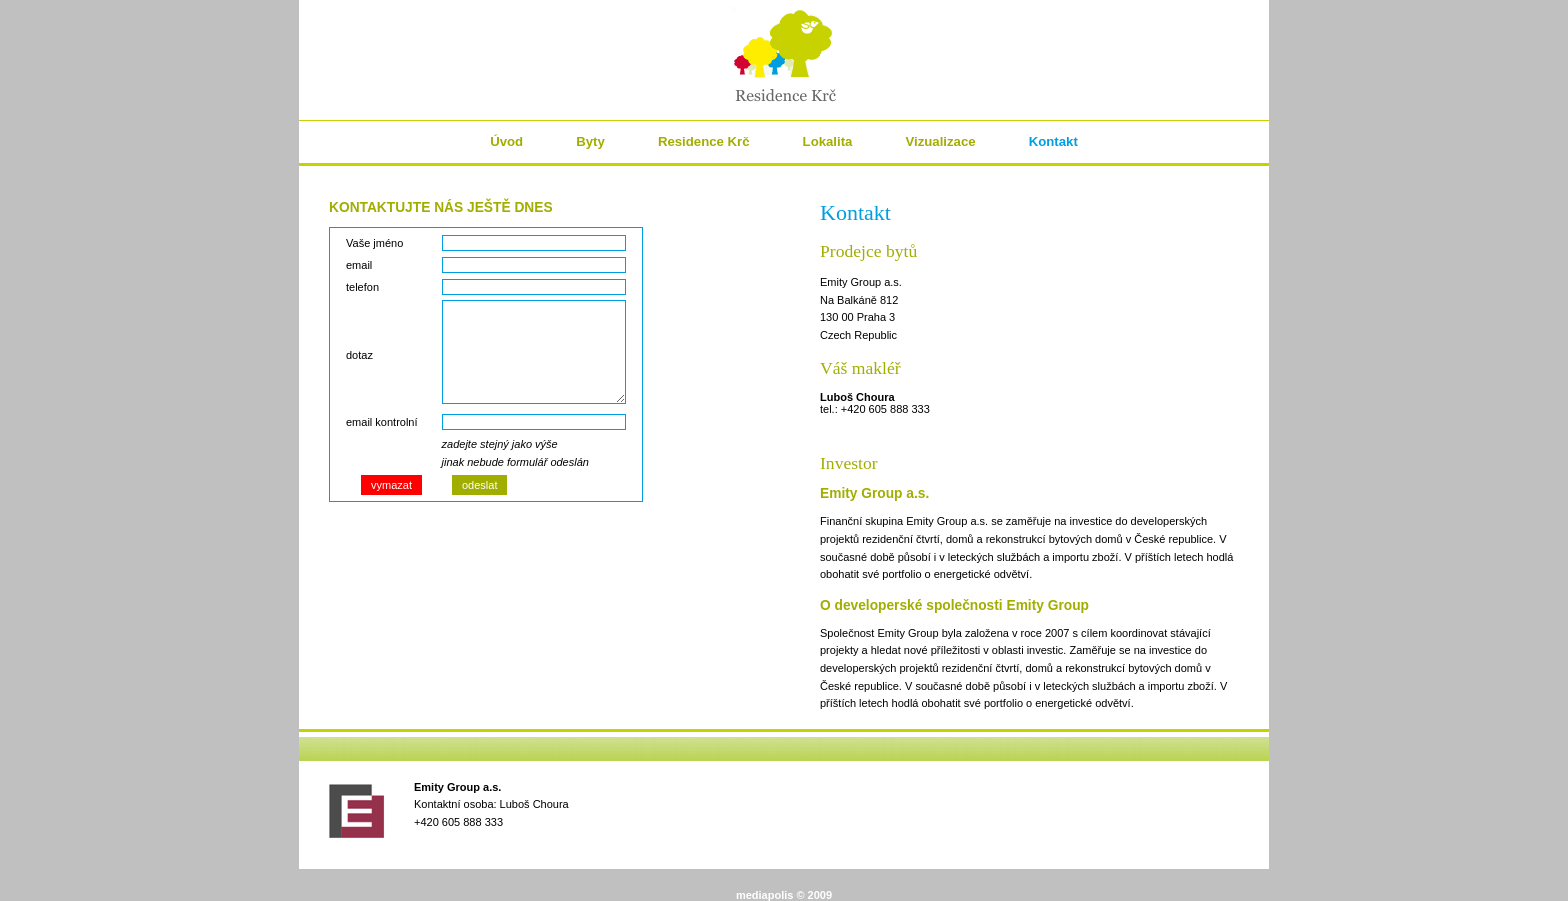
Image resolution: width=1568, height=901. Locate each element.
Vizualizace (940, 141)
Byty (590, 141)
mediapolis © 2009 (784, 895)
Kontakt (1053, 141)
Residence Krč (704, 141)
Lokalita (828, 141)
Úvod (506, 141)
